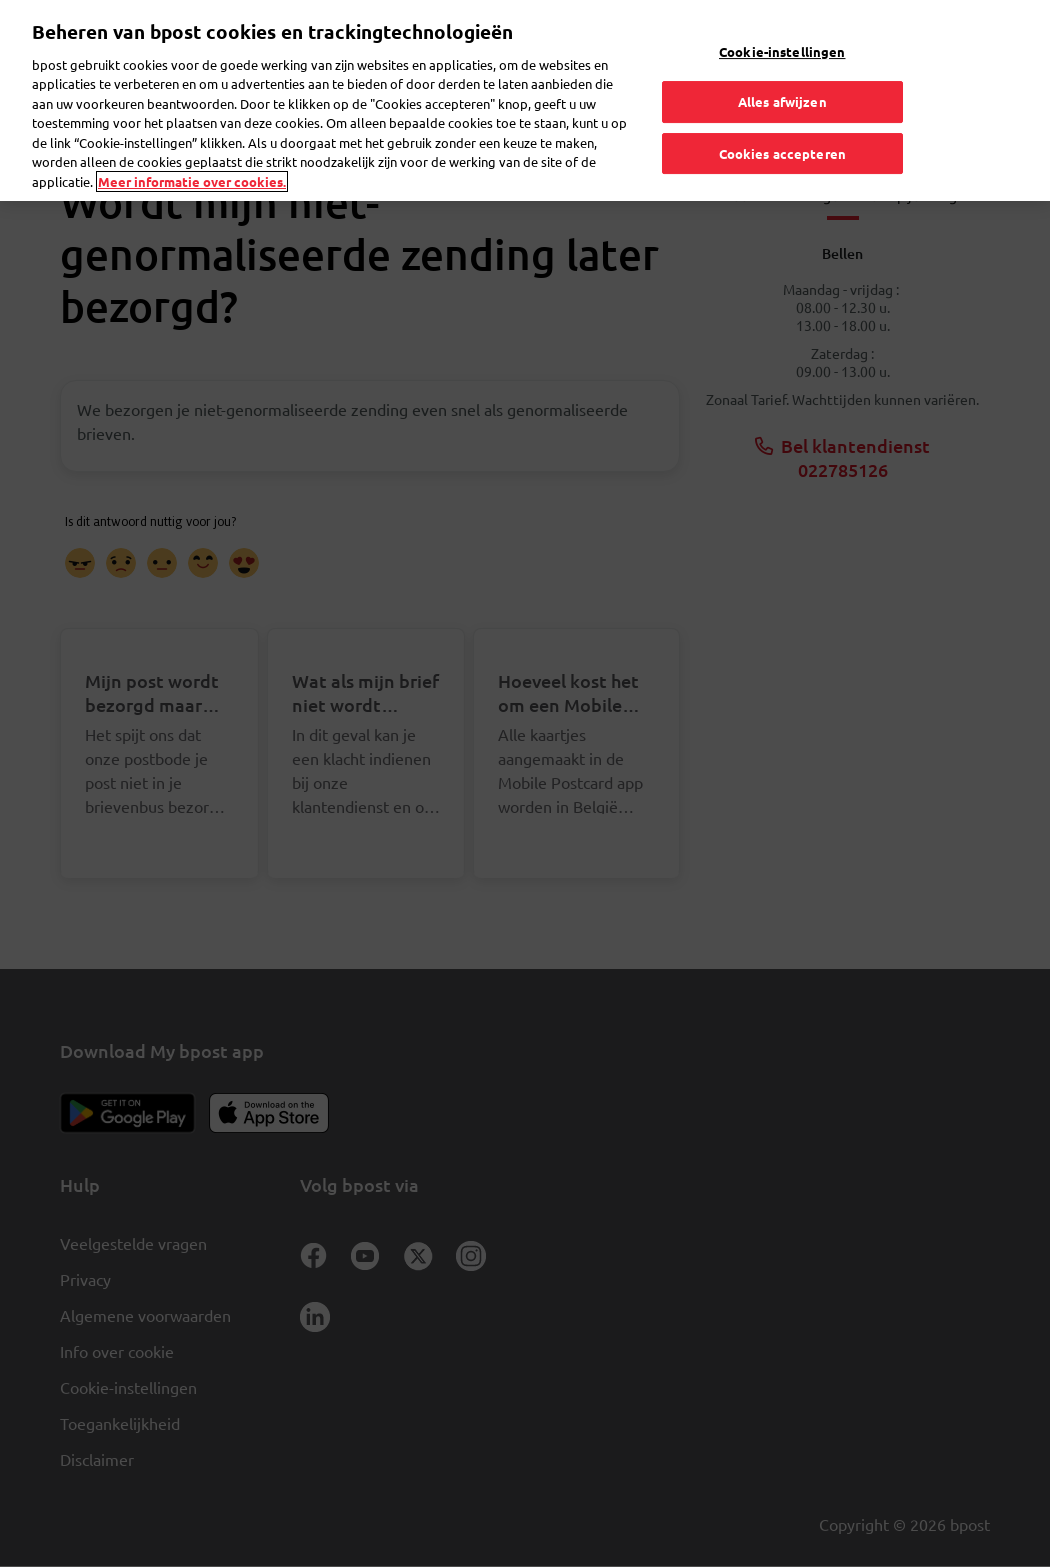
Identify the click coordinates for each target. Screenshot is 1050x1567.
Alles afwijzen (782, 83)
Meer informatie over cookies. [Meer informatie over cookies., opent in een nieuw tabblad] (192, 163)
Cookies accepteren (782, 135)
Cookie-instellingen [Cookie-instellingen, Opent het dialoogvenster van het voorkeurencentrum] (782, 33)
